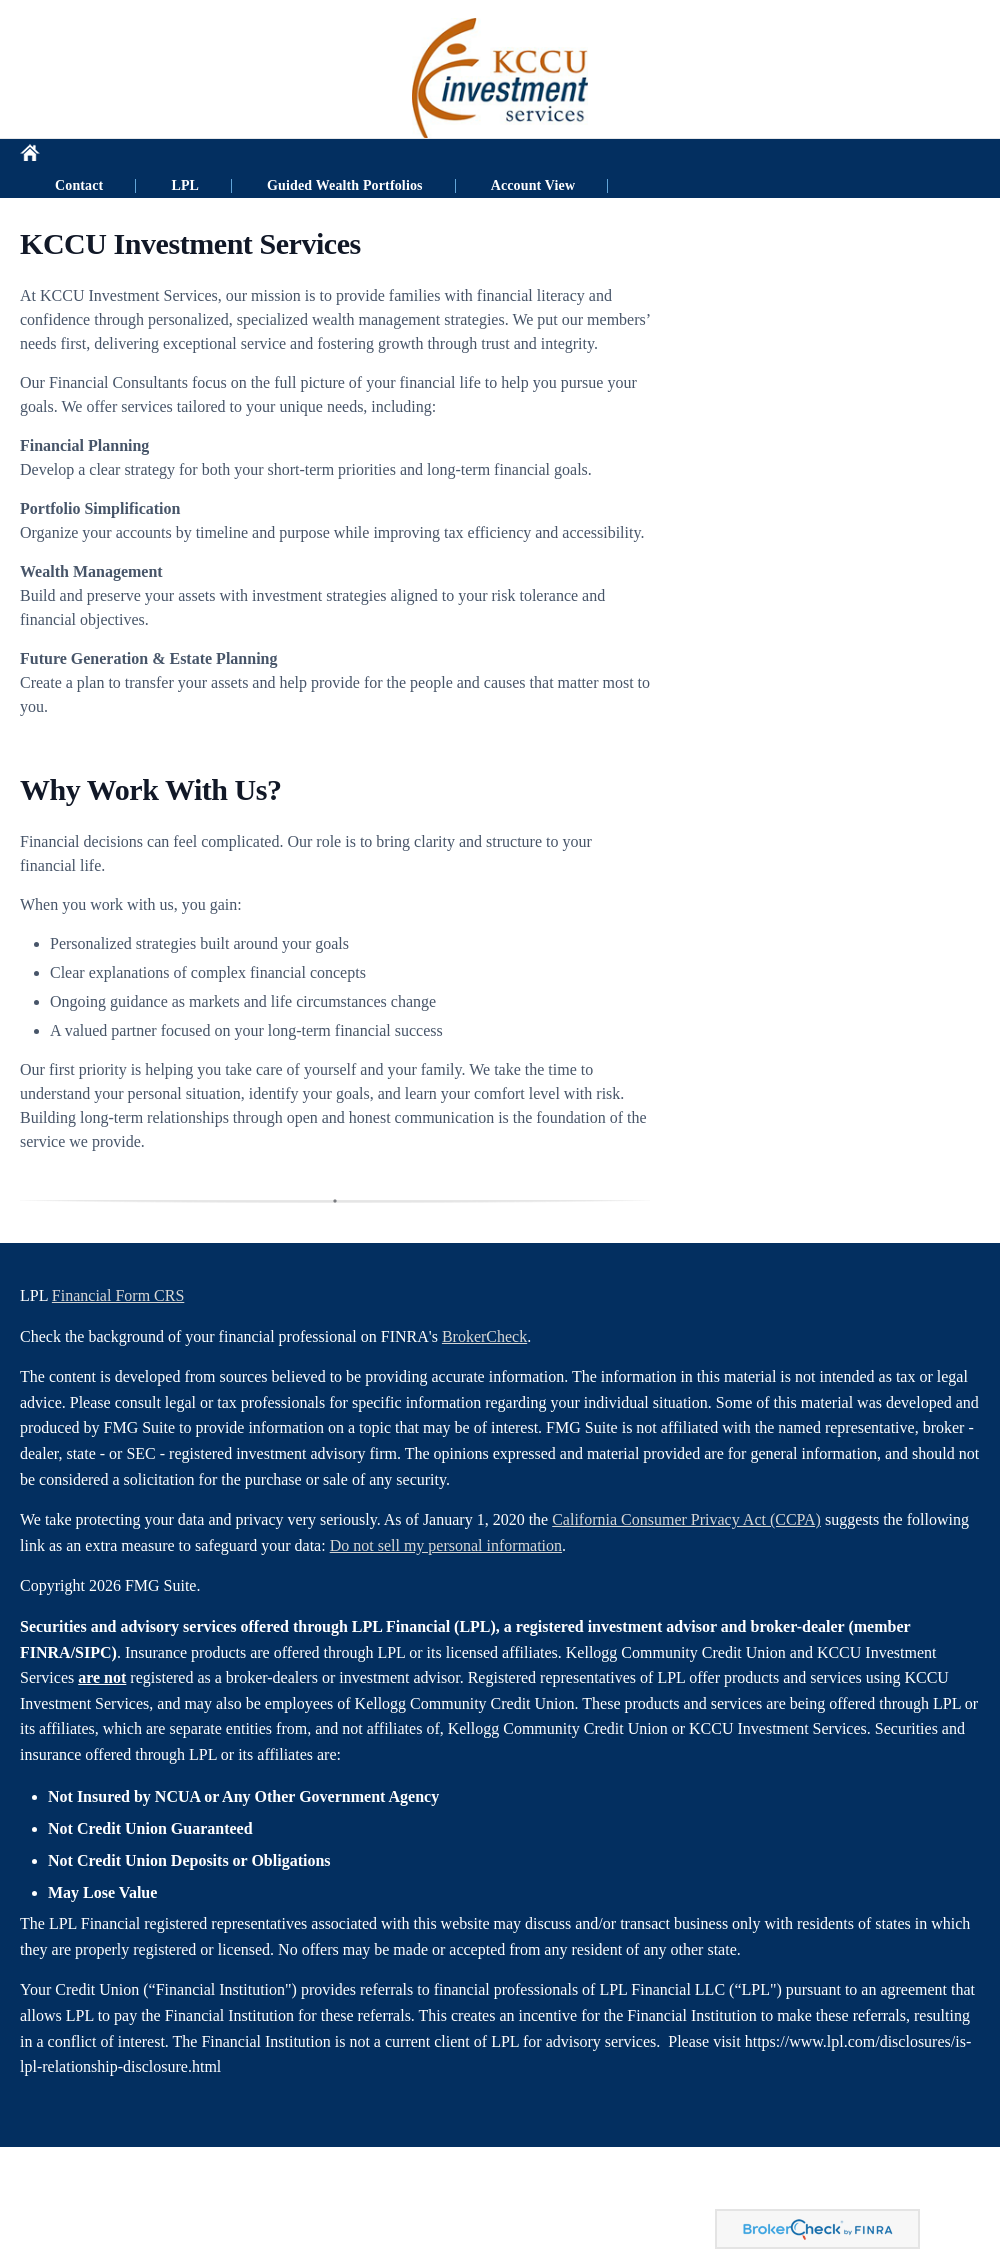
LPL (235, 158)
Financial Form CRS (118, 1295)
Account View (583, 158)
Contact (129, 158)
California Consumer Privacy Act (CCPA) (686, 1519)
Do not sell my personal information (446, 1545)
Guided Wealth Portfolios (395, 158)
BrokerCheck (484, 1336)
